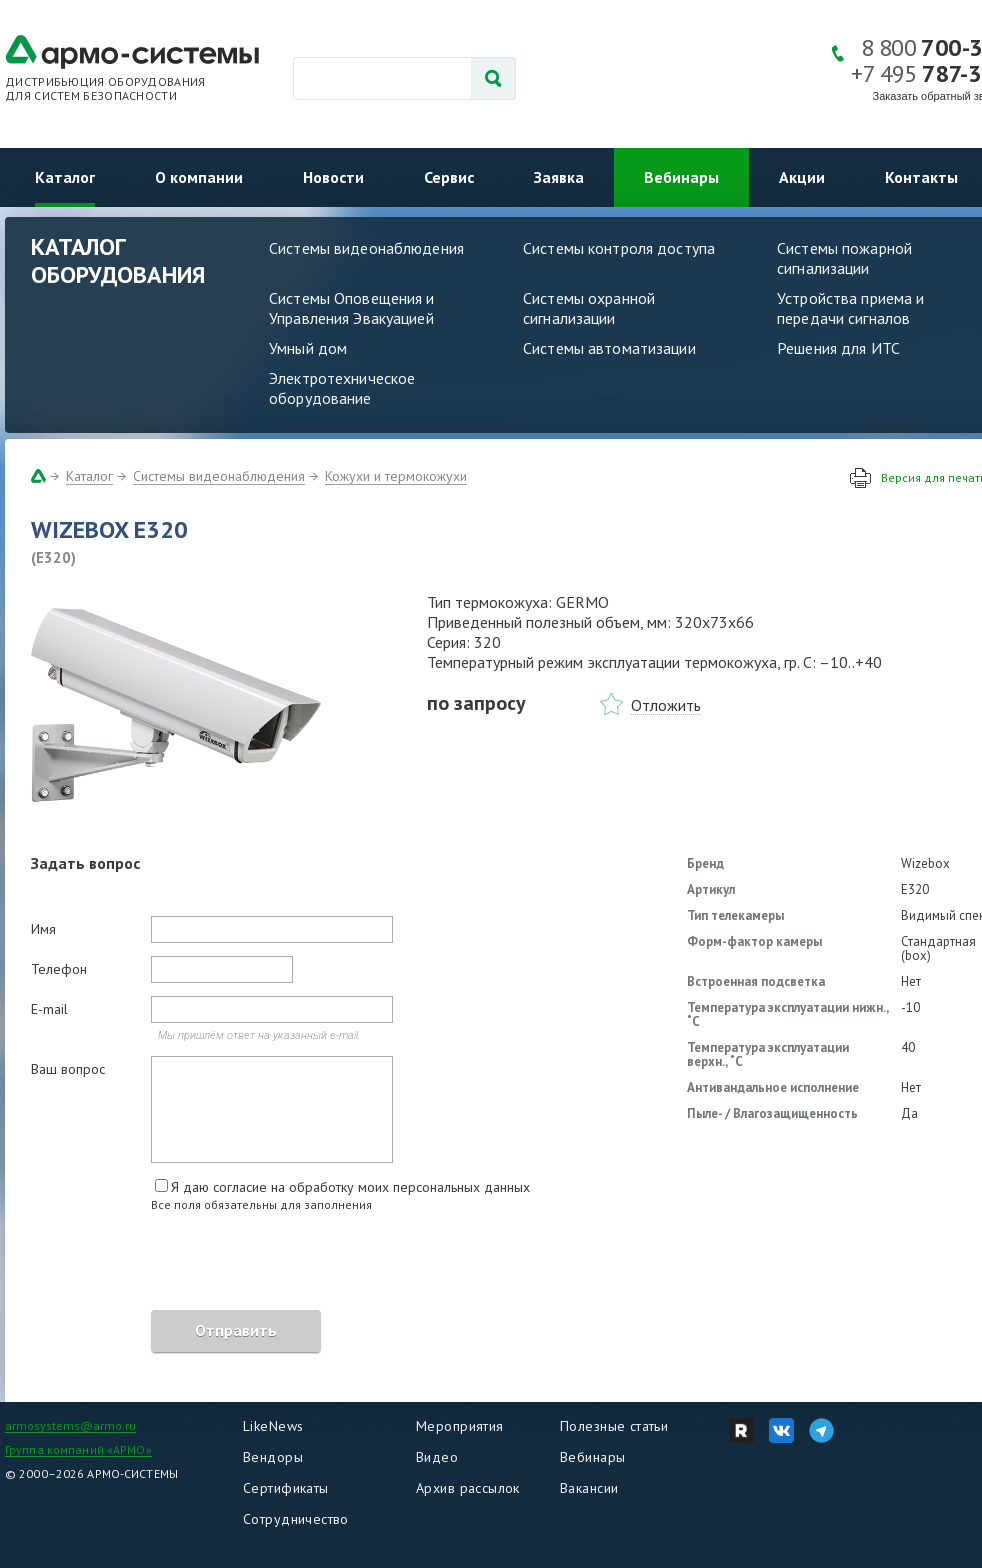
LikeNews (273, 1426)
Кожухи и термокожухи (396, 476)
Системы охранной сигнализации (589, 308)
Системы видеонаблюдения (366, 248)
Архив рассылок (468, 1488)
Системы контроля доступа (619, 248)
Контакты (921, 177)
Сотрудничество (296, 1519)
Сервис (449, 177)
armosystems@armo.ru (70, 1425)
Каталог (65, 177)
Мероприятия (460, 1426)
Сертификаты (286, 1488)
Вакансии (589, 1488)
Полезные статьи (614, 1426)
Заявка (559, 177)
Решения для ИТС (838, 348)
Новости (333, 177)
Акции (802, 177)
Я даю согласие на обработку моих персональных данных (350, 1187)
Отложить (666, 705)
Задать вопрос (85, 863)
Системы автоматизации (609, 348)
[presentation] (183, 1264)
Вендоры (273, 1457)
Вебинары (681, 177)
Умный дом (308, 348)
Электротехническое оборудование (342, 388)
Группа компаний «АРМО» (78, 1449)
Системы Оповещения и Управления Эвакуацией (352, 308)
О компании (199, 177)
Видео (437, 1457)
